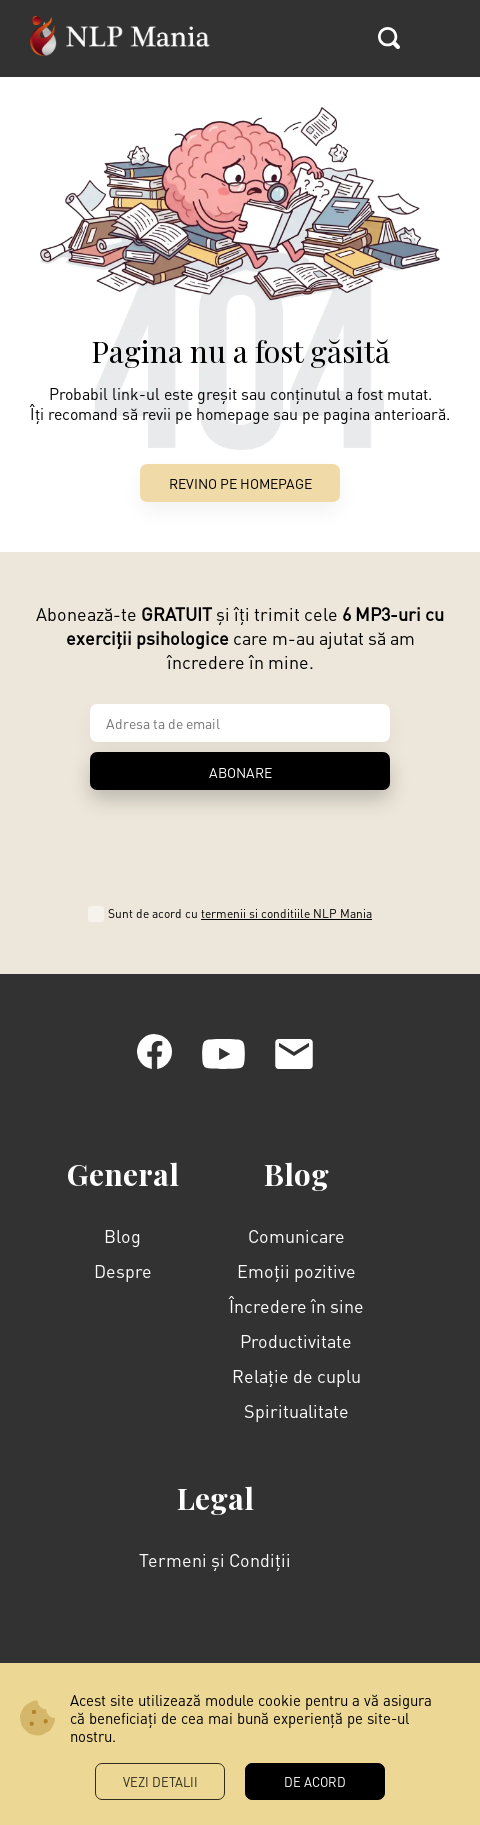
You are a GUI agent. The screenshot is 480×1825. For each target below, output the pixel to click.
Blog (122, 1235)
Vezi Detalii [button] (160, 1781)
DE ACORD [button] (315, 1781)
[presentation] (240, 841)
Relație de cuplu (296, 1375)
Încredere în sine (296, 1305)
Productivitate (296, 1340)
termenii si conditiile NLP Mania (286, 913)
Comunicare (296, 1235)
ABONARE (240, 772)
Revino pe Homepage (240, 483)
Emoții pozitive (296, 1270)
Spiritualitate (296, 1410)
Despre (123, 1270)
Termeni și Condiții (215, 1559)
